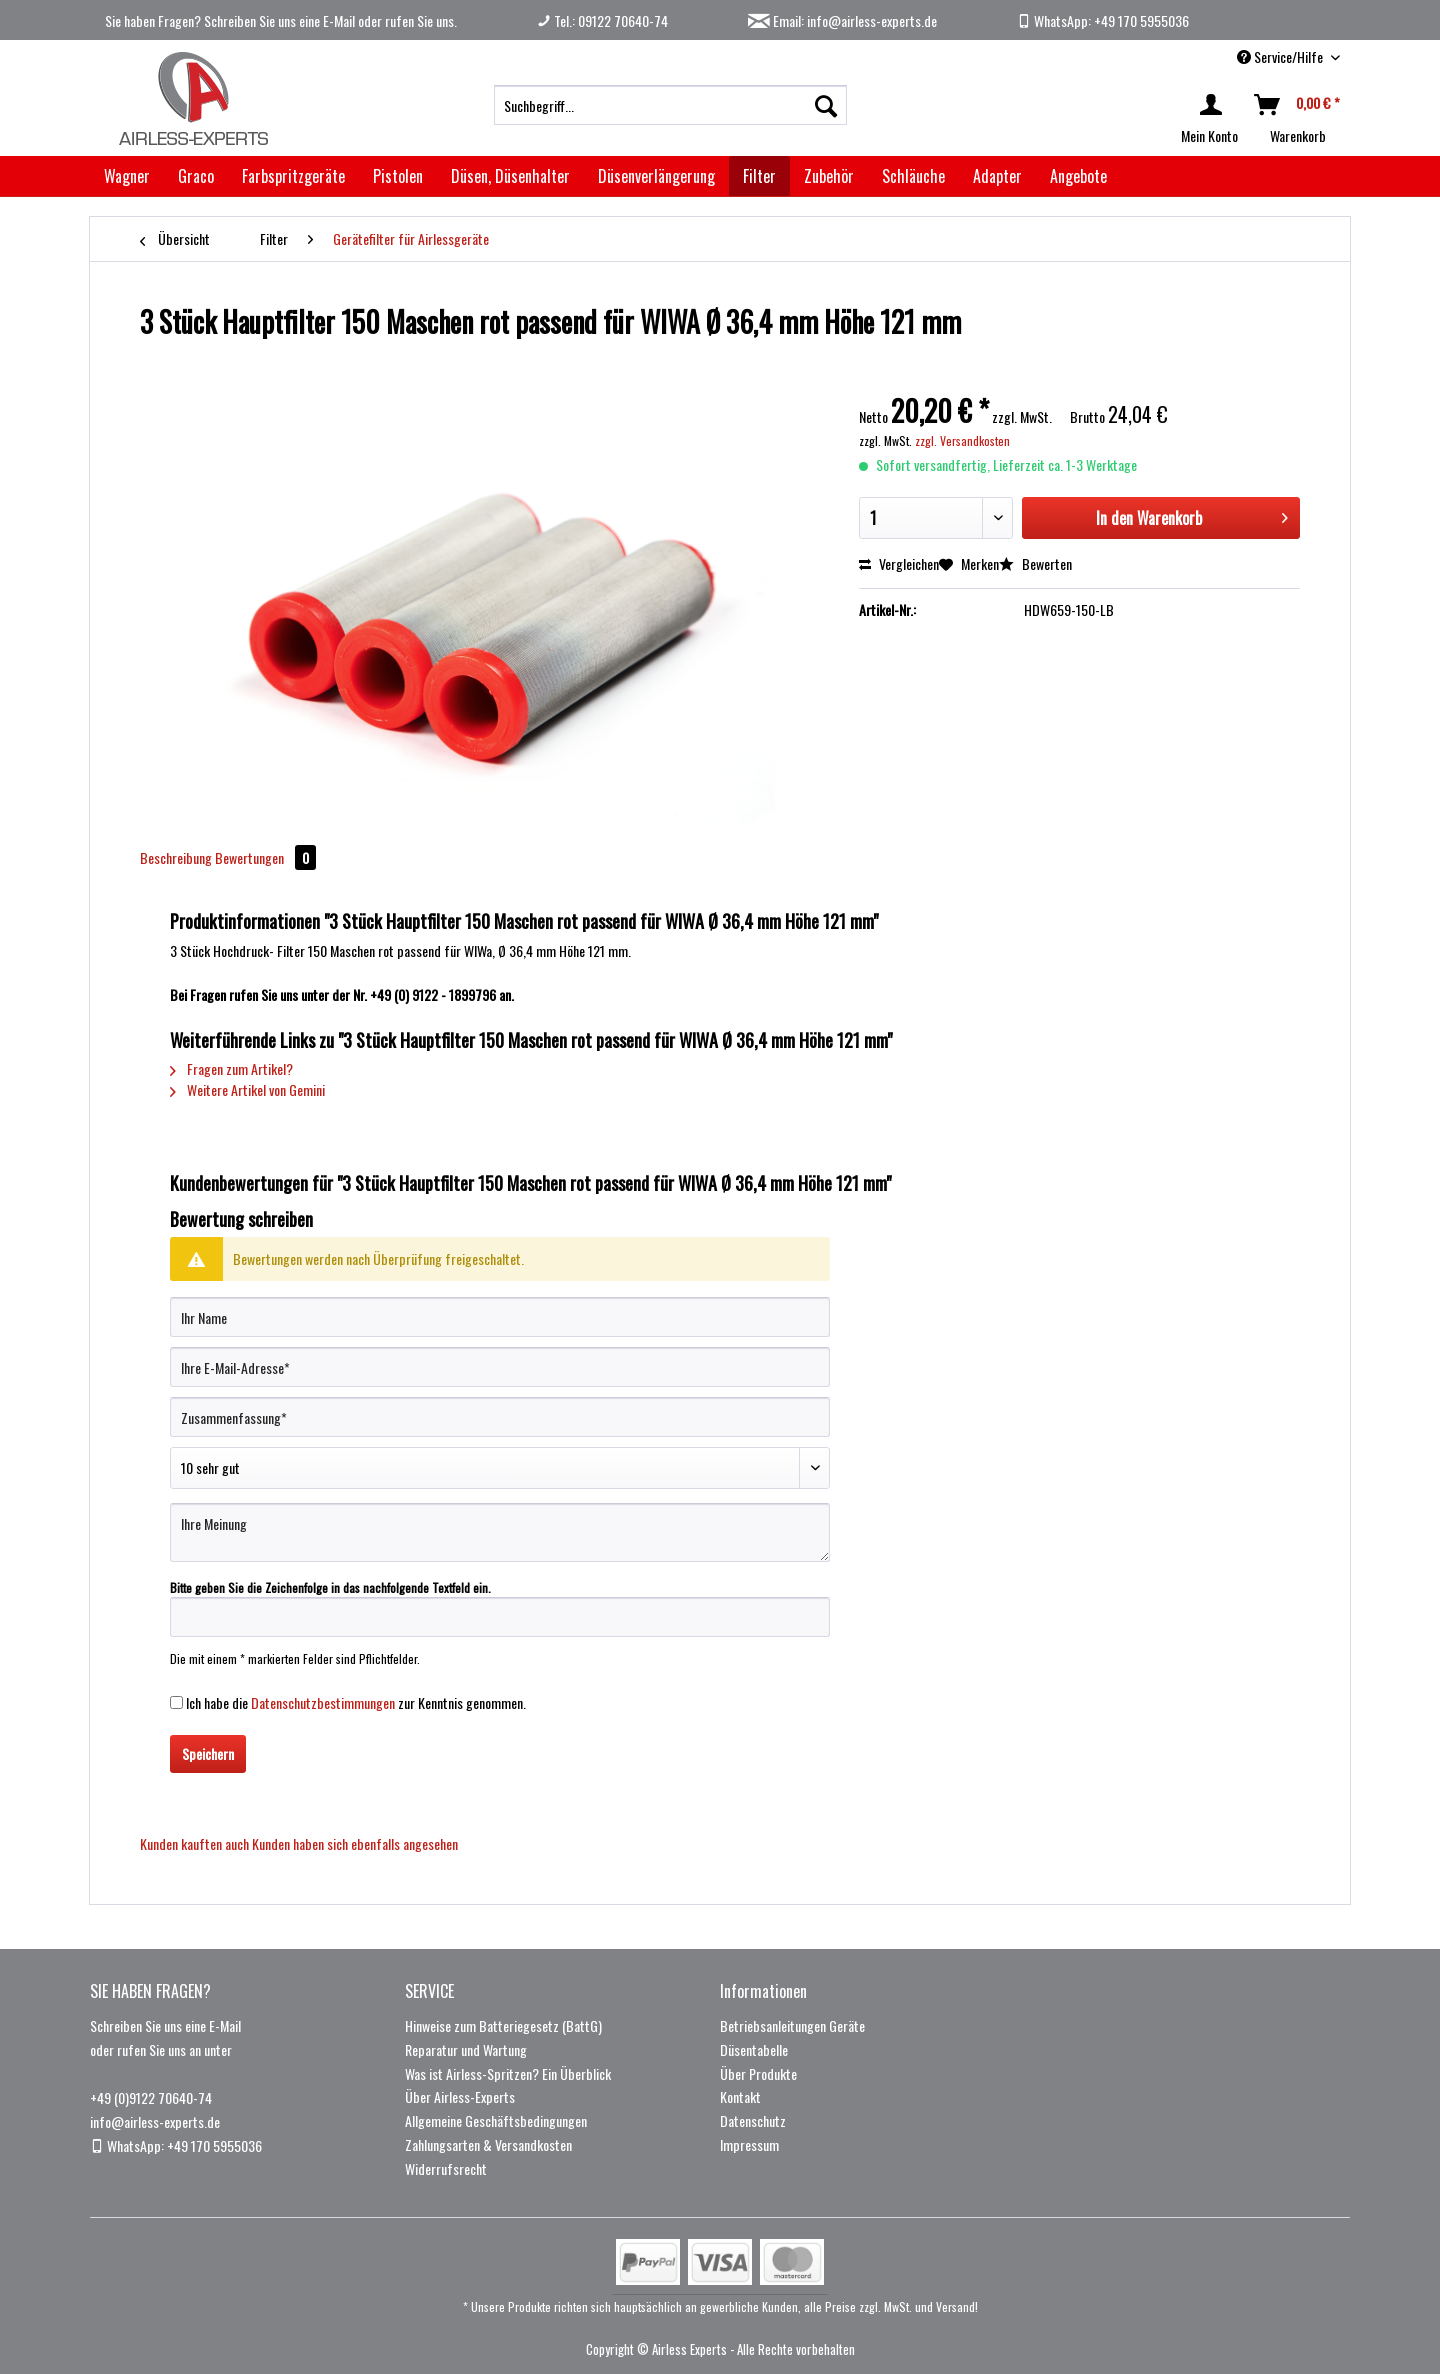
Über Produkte (758, 2073)
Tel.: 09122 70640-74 (602, 20)
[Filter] (759, 176)
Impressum (749, 2144)
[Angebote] (1078, 176)
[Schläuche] (913, 176)
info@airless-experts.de (155, 2121)
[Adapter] (997, 176)
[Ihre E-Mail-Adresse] (500, 1367)
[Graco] (196, 176)
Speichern (208, 1753)
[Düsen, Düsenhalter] (510, 176)
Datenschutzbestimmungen (323, 1702)
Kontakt (740, 2096)
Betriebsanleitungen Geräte (792, 2025)
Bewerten (1035, 563)
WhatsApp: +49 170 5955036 (1103, 20)
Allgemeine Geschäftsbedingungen (496, 2120)
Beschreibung (176, 857)
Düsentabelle (754, 2049)
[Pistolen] (398, 176)
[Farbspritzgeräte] (293, 176)
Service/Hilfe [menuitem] (1281, 56)
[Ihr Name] (500, 1317)
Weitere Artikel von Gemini (247, 1089)
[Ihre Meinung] (500, 1532)
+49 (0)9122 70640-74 (151, 2097)
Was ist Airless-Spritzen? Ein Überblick (508, 2073)
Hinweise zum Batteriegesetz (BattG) (503, 2025)
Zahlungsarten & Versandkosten (488, 2144)
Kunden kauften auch (194, 1843)
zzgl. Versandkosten (962, 440)
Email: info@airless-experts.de (842, 20)
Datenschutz (753, 2120)
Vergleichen (899, 563)
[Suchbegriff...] (670, 105)
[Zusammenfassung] (500, 1417)
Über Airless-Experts (460, 2096)
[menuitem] (670, 105)
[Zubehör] (829, 176)
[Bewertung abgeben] (500, 1468)
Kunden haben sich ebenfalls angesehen (355, 1843)
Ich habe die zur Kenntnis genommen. (356, 1702)
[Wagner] (127, 176)
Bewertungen (265, 857)
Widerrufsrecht (446, 2168)
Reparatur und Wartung (466, 2049)
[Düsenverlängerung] (656, 176)
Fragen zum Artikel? (231, 1068)
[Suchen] (826, 105)
